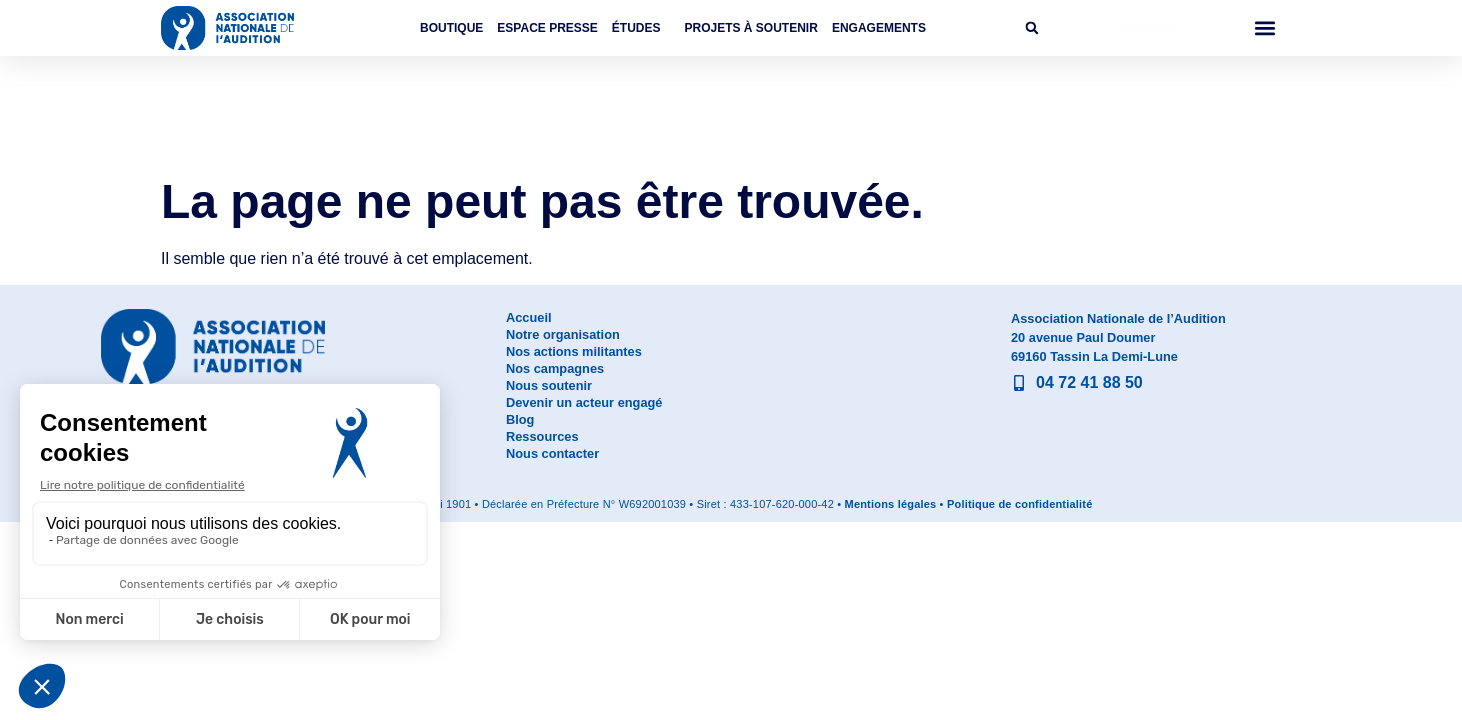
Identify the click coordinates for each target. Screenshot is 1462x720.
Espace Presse (547, 28)
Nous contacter (552, 453)
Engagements (879, 28)
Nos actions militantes (574, 351)
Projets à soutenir (751, 28)
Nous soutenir (549, 385)
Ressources (542, 436)
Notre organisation (563, 334)
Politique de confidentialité (1020, 504)
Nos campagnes (555, 368)
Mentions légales (891, 504)
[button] (1032, 28)
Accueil (529, 317)
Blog (520, 419)
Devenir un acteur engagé (584, 402)
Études (641, 28)
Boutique (451, 28)
